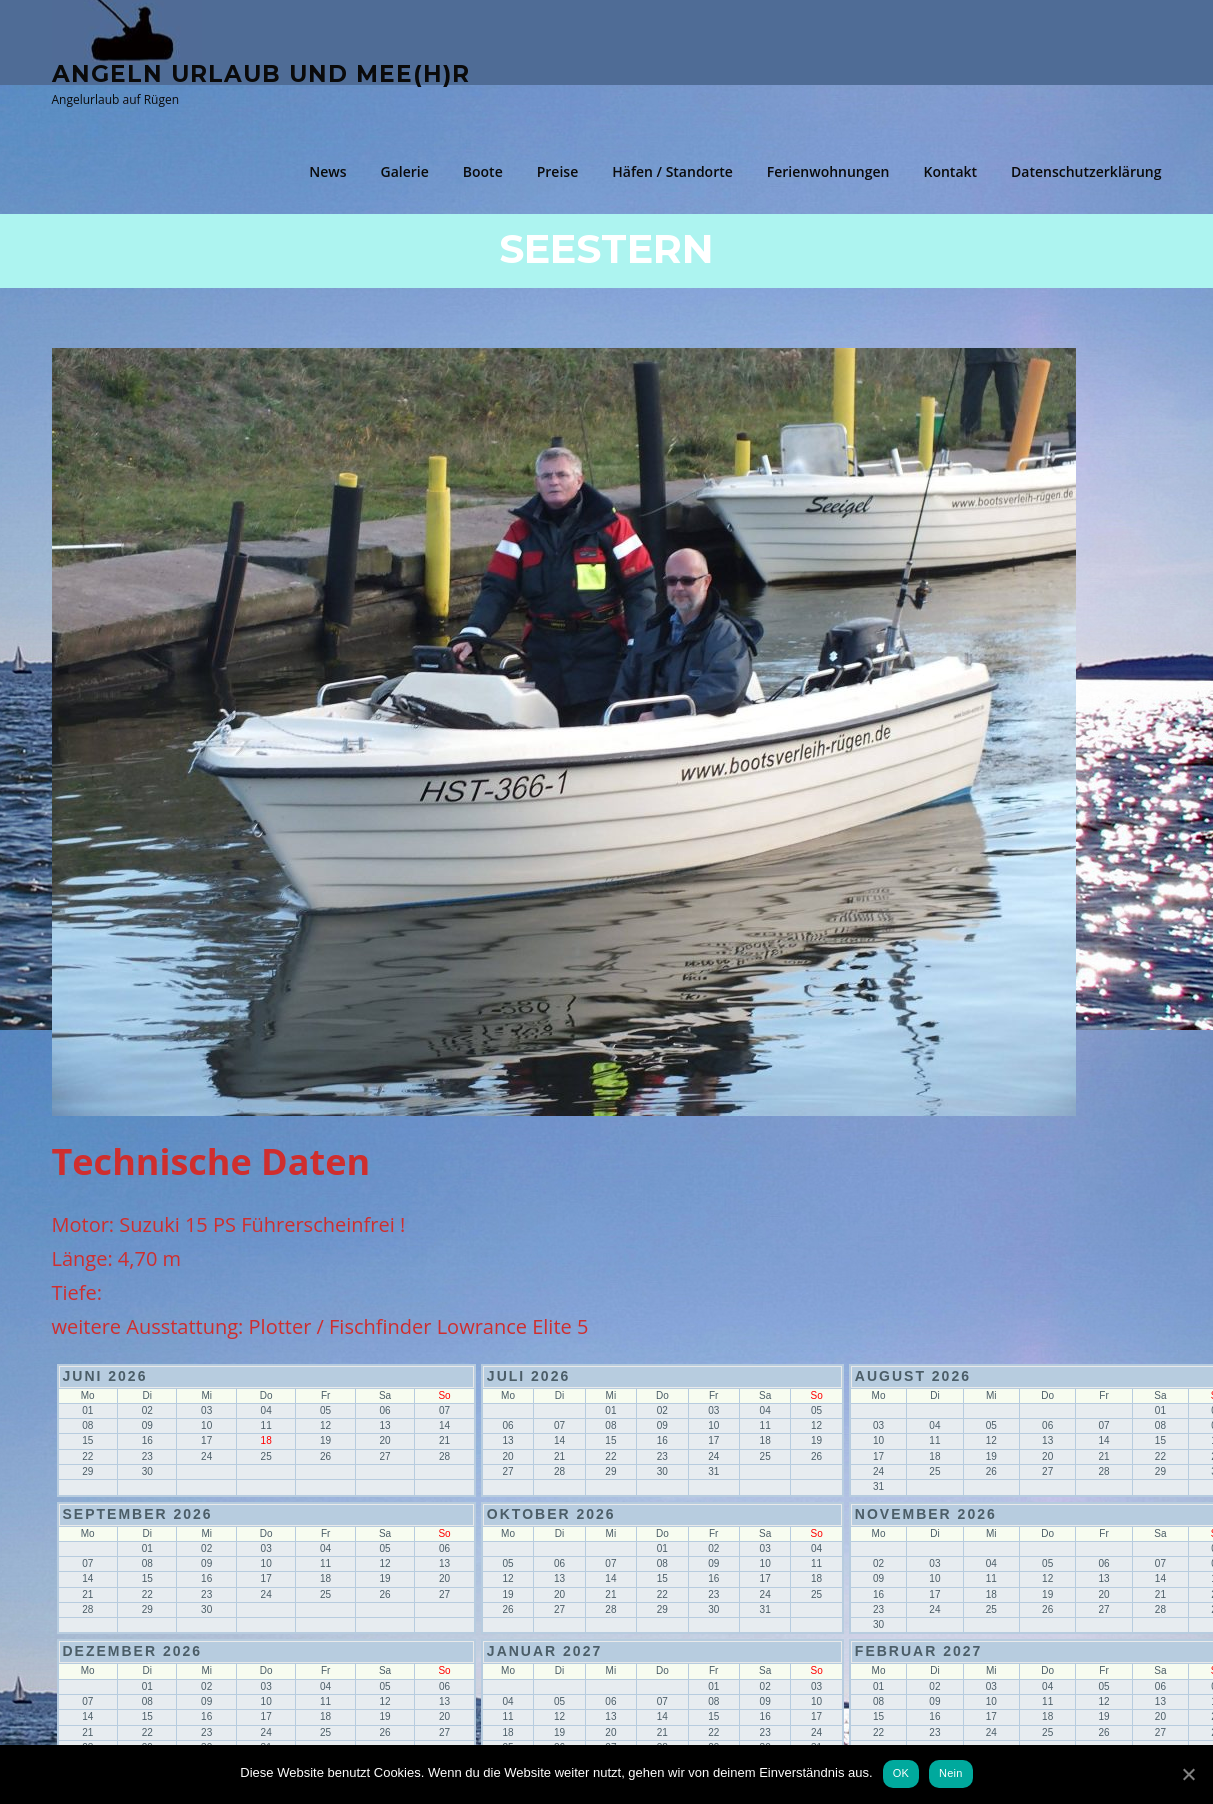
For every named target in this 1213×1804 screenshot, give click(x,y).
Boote (483, 171)
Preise (558, 171)
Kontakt (950, 171)
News (327, 171)
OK (901, 1773)
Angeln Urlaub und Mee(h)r (261, 73)
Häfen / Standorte (672, 171)
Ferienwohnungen (828, 171)
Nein (951, 1773)
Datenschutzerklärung (1086, 171)
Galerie (405, 171)
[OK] (1188, 1774)
